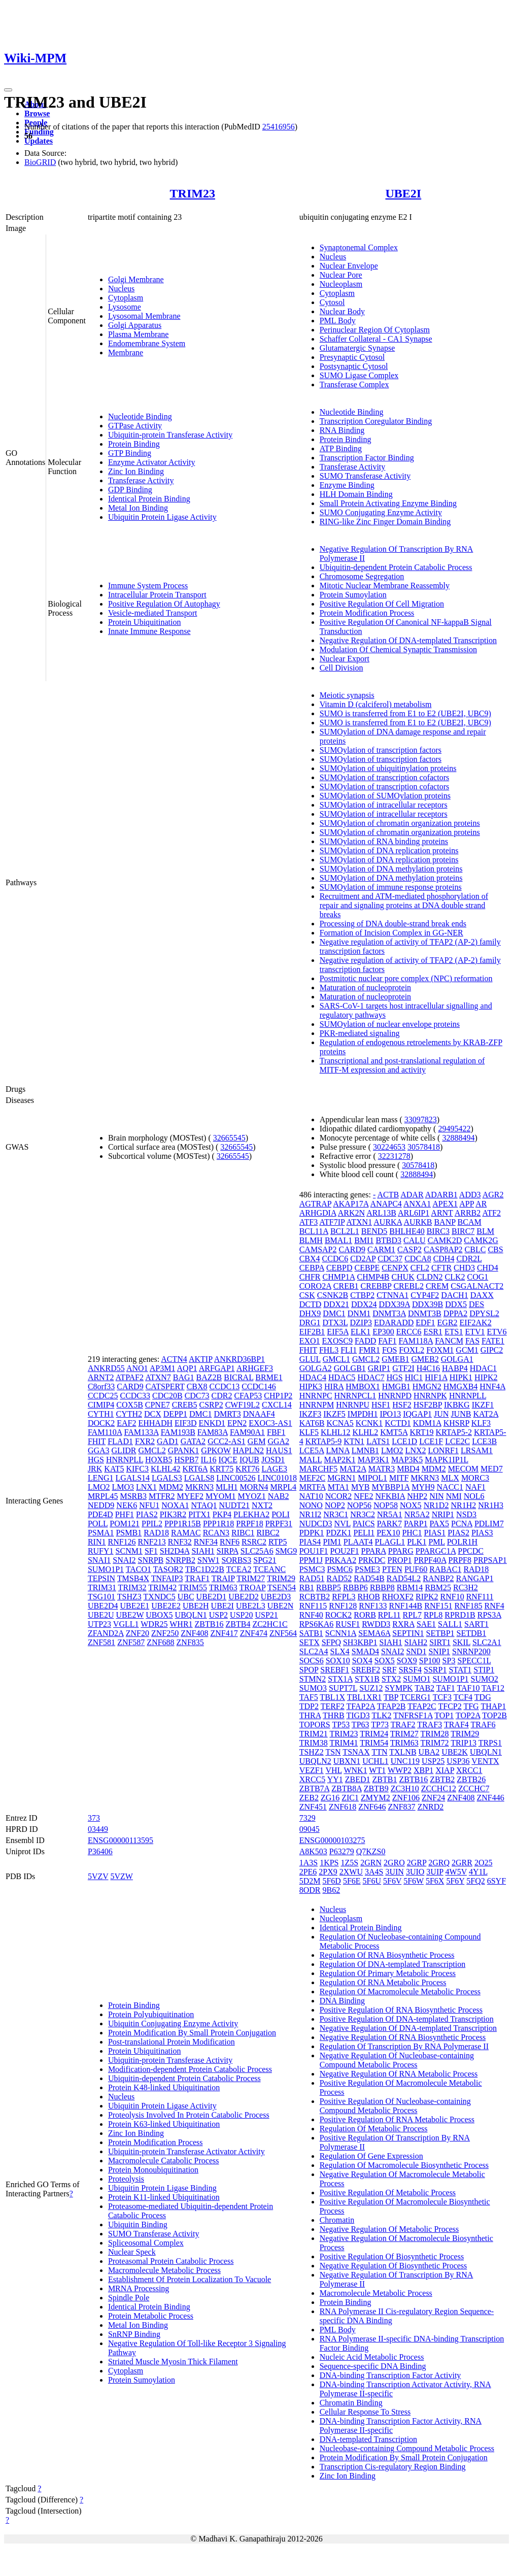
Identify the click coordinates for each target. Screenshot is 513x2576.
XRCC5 (312, 1779)
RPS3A (489, 1615)
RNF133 (373, 1605)
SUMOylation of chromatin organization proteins (400, 823)
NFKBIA (390, 1496)
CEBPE (367, 1267)
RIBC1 (242, 1532)
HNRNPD (395, 1395)
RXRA (403, 1624)
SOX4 (362, 1660)
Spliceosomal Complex (146, 2242)
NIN (436, 1496)
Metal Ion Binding (138, 508)
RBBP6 (355, 1587)
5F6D (331, 1881)
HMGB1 (396, 1386)
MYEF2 (190, 1496)
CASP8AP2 (443, 1249)
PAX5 (440, 1523)
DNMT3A (389, 1313)
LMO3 (123, 1487)
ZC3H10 (405, 1788)
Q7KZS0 (371, 1851)
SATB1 (311, 1633)
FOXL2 (411, 1350)
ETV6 (497, 1331)
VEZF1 (311, 1770)
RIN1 (97, 1541)
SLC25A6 (257, 1551)
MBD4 (408, 1468)
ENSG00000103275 (332, 1840)
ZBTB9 (376, 1788)
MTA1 (338, 1487)
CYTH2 (129, 1414)
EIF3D (186, 1423)
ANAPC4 (386, 1203)
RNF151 (438, 1605)
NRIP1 (443, 1514)
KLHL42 (166, 1468)
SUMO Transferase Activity (365, 476)
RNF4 (494, 1605)
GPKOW (215, 1450)
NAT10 (311, 1496)
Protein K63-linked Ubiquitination (164, 2124)
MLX (450, 1478)
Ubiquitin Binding (137, 2224)
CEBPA (311, 1267)
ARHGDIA (317, 1213)
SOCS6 (311, 1660)
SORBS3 (237, 1560)
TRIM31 (102, 1587)
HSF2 (401, 1404)
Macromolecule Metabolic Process (164, 2270)
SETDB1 (472, 1633)
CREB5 (184, 1404)
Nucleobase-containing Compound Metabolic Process (407, 2448)
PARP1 (416, 1523)
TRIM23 (192, 193)
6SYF (496, 1881)
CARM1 (381, 1249)
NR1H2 (463, 1505)
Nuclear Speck (132, 2252)
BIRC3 (438, 1231)
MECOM (463, 1468)
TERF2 (333, 1706)
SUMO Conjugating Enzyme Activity (381, 512)
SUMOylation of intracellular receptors (384, 804)
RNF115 (313, 1605)
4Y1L (478, 1871)
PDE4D (100, 1514)
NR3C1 (335, 1514)
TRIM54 (374, 1742)
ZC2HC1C (269, 1624)
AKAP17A (350, 1203)
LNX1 (146, 1487)
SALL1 (450, 1624)
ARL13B (381, 1213)
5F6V (392, 1881)
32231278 (394, 1156)
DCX (152, 1414)
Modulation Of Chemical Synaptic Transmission (398, 649)
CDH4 (444, 1258)
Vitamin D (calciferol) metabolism (376, 704)
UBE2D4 (103, 1605)
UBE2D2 (243, 1596)
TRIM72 (435, 1742)
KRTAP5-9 (323, 1441)
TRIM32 (132, 1587)
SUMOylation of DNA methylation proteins (391, 868)
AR (481, 1203)
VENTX (485, 1761)
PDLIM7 (489, 1523)
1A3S (308, 1862)
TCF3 (442, 1697)
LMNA (338, 1450)
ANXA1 (417, 1203)
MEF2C (312, 1478)
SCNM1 (129, 1551)
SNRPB (151, 1560)
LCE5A (311, 1450)
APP (466, 1203)
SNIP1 (439, 1651)
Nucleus (121, 288)
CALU (414, 1240)
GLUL (310, 1359)
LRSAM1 (477, 1450)
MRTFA (312, 1487)
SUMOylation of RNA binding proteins (384, 841)
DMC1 (200, 1414)
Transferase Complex (354, 384)
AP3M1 (163, 1368)
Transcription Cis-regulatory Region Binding (393, 2466)
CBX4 (309, 1258)
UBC (186, 1596)
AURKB (417, 1222)
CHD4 (487, 1267)
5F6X (435, 1881)
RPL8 (433, 1615)
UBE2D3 (276, 1596)
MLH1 (227, 1487)
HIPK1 (461, 1377)
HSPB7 (186, 1459)
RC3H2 (465, 1587)
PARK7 (389, 1523)
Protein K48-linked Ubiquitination (164, 2087)
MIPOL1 (372, 1478)
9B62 (331, 1890)
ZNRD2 (431, 1806)
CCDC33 (135, 1395)
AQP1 (187, 1368)
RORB (365, 1615)
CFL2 (420, 1267)
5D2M (310, 1881)
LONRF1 (443, 1450)
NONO (311, 1505)
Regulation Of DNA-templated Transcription (393, 1964)
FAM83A (212, 1432)
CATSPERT (165, 1386)
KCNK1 (369, 1423)
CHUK (403, 1277)
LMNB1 (365, 1450)
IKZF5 (334, 1414)
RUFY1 (101, 1551)
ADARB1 (441, 1194)
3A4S (374, 1871)
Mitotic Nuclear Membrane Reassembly (385, 585)
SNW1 (208, 1560)
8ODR (310, 1890)
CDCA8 (417, 1258)
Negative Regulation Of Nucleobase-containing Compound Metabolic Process (397, 2060)
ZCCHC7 (473, 1788)
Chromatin (337, 2220)
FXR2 (145, 1441)
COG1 (477, 1277)
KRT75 (221, 1468)
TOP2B (494, 1715)
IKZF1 (483, 1404)
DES (476, 1304)
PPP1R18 (218, 1523)
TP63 (360, 1724)
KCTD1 (398, 1423)
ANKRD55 (106, 1368)
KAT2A (485, 1414)
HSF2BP (428, 1404)
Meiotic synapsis (347, 695)
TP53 (341, 1724)
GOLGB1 (350, 1368)
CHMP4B (373, 1277)
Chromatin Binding (351, 2402)
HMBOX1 (363, 1386)
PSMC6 (340, 1569)
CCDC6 (335, 1258)
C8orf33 (101, 1386)
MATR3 (381, 1468)
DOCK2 (101, 1423)
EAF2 (126, 1423)
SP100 (429, 1660)
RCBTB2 (314, 1596)
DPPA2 (455, 1313)
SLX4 (340, 1651)
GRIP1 (379, 1368)
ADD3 (470, 1194)
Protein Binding (134, 444)
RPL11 (389, 1615)
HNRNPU (352, 1404)
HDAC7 (370, 1377)
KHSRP (456, 1423)
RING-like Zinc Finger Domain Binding (385, 521)
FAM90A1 (247, 1432)
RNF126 (121, 1541)
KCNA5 (339, 1423)
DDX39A (394, 1304)
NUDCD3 (315, 1523)
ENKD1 (212, 1423)
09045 (309, 1829)
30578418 (423, 1147)
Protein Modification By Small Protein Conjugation (192, 2032)
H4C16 (428, 1368)
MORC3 (475, 1478)
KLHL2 (366, 1432)
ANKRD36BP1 (239, 1359)
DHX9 (310, 1313)
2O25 (483, 1862)
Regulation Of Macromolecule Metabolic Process (400, 1991)
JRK (95, 1468)
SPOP (309, 1669)
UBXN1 (346, 1761)
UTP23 (99, 1624)
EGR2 (447, 1322)
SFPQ (331, 1642)
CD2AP (362, 1258)
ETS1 (453, 1331)
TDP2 (309, 1706)
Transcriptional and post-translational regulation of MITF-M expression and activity (402, 1065)
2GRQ (439, 1862)
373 (94, 1818)
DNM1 (359, 1313)
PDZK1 (339, 1532)
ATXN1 (359, 1222)
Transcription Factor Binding (367, 457)
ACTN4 (174, 1359)
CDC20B (167, 1395)
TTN (379, 1752)
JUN (441, 1414)
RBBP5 (328, 1587)
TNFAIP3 (167, 1578)
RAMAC (186, 1532)
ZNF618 (342, 1806)
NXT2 (262, 1505)
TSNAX (356, 1752)
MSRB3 (133, 1496)
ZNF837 (401, 1806)
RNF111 (480, 1596)
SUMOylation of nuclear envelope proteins (390, 1024)
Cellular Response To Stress (365, 2411)
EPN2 (237, 1423)
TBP (391, 1697)
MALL (310, 1459)
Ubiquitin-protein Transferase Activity (170, 434)
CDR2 (222, 1395)
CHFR (310, 1277)
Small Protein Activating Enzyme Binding (388, 503)
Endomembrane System (146, 343)
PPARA (373, 1551)
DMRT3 (227, 1414)
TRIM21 (313, 1733)
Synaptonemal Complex (359, 247)
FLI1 (348, 1350)
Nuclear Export (344, 658)
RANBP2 (438, 1578)
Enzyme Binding (347, 485)
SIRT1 (440, 1642)
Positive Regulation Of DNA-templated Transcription (407, 2019)
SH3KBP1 (360, 1642)
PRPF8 (460, 1560)
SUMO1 (416, 1679)
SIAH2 (415, 1642)
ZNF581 (101, 1642)
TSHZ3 (129, 1596)
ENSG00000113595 (120, 1840)
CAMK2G (481, 1240)
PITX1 (199, 1514)
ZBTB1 (384, 1779)
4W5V (456, 1871)
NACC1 (450, 1487)
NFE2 (363, 1496)
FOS (389, 1350)
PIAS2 (147, 1514)
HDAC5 (341, 1377)
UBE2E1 (134, 1605)
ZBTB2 (442, 1779)
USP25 (433, 1761)
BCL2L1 (344, 1231)
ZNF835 (190, 1642)
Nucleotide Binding (140, 416)
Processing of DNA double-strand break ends (393, 923)
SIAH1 (202, 1551)
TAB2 (424, 1688)
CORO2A (315, 1286)
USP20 (241, 1615)
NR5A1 (389, 1514)
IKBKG (457, 1404)
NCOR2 (338, 1496)
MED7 (492, 1468)
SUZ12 (371, 1688)
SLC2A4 (313, 1651)
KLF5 (309, 1432)
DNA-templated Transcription (368, 2439)
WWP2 (400, 1770)
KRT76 (247, 1468)
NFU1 (149, 1505)
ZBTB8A (346, 1788)
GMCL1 (336, 1359)
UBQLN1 (191, 1615)
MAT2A (352, 1468)
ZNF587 (131, 1642)
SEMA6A (374, 1633)
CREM (437, 1286)
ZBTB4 (237, 1624)
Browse (37, 113)
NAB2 (278, 1496)
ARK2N (351, 1213)
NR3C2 (362, 1514)
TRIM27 (250, 1578)
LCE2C (457, 1441)
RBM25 (438, 1587)
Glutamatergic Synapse (357, 348)
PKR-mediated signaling (360, 1033)
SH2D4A (175, 1551)
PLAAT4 (358, 1541)
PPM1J (311, 1560)
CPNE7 (157, 1404)
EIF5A (338, 1331)
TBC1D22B (204, 1569)
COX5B (129, 1404)
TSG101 (101, 1596)
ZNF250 (165, 1633)
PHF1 (124, 1514)
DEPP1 (175, 1414)
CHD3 (464, 1267)
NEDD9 (101, 1505)
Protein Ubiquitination (144, 622)
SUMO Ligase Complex (359, 375)
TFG (470, 1706)
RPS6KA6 (316, 1624)
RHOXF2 (398, 1596)
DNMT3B (424, 1313)
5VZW (121, 1876)
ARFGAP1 (217, 1368)
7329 (307, 1818)
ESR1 (433, 1331)
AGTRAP (315, 1203)
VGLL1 (126, 1624)
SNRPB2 (180, 1560)
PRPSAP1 (490, 1560)
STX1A (340, 1679)
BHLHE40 (406, 1231)
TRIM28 (435, 1733)
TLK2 (381, 1715)
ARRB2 (468, 1213)
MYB (360, 1487)
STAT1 (460, 1669)
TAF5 (308, 1697)
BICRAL (238, 1377)
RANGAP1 (475, 1578)
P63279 (341, 1851)
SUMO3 (313, 1688)
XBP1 (423, 1770)
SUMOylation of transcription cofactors (385, 777)
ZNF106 (406, 1797)
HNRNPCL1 (355, 1395)
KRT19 (421, 1432)
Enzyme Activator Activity (151, 462)
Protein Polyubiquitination (151, 2014)
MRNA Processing (138, 2288)
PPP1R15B (182, 1523)
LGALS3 (167, 1478)
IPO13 (390, 1414)
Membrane (125, 352)
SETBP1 (440, 1633)
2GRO (394, 1862)
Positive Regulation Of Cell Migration (382, 603)
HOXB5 (158, 1459)
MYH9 (423, 1487)
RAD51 (312, 1578)
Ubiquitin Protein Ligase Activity (162, 517)
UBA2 (429, 1752)
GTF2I (403, 1368)
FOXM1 (440, 1350)
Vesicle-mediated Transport (152, 613)
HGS (96, 1459)
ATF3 (308, 1222)
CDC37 (390, 1258)
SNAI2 (124, 1560)
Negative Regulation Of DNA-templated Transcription (408, 640)
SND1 (416, 1651)
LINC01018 (277, 1478)
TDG (482, 1697)
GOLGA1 (457, 1359)
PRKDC (371, 1560)
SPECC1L (474, 1660)
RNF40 (311, 1615)
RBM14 (410, 1587)
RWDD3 (376, 1624)
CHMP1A (338, 1277)
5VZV (98, 1876)
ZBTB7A (314, 1788)
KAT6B (312, 1423)
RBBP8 (382, 1587)
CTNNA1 (392, 1295)
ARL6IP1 (413, 1213)
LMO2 (99, 1487)
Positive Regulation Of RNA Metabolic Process (397, 2119)
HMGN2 (427, 1386)
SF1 (151, 1551)
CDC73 (197, 1395)
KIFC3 (137, 1468)
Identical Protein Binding (149, 498)
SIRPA (227, 1551)
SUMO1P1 (106, 1569)
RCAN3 (216, 1532)
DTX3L (335, 1322)
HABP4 (455, 1368)
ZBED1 (357, 1779)
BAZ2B (209, 1377)
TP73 (380, 1724)
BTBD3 (388, 1240)
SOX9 (407, 1660)
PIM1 (332, 1541)
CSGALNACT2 (477, 1286)
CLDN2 (430, 1277)
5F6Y (455, 1881)
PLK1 (416, 1541)
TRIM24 (374, 1733)
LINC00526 (235, 1478)
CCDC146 (259, 1386)
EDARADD (394, 1322)
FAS (472, 1340)
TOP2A (468, 1715)
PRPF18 (249, 1523)
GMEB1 (395, 1359)
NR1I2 (310, 1514)
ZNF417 (223, 1633)
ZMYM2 (375, 1797)
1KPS (329, 1862)
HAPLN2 (248, 1450)
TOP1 (444, 1715)
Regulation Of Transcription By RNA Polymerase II (404, 2046)
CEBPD (339, 1267)
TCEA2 (239, 1569)
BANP (444, 1222)
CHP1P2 (278, 1395)
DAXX (482, 1295)
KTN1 (354, 1441)
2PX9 (328, 1871)
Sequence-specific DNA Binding (373, 2366)
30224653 (389, 1147)
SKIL (461, 1642)
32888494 (458, 1137)
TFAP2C (421, 1706)
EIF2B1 (312, 1331)
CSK (307, 1295)
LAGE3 (274, 1468)
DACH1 (454, 1295)
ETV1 (475, 1331)
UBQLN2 (315, 1761)
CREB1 (346, 1286)
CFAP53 (248, 1395)
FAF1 (387, 1340)
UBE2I (404, 193)
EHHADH (155, 1423)
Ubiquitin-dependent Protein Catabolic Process (396, 567)
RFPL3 (343, 1596)
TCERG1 (415, 1697)
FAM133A (141, 1432)
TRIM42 (162, 1587)
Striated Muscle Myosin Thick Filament (173, 2361)
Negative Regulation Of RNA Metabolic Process (399, 2073)
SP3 (449, 1660)
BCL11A (313, 1231)
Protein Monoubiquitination (153, 2169)
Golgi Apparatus (134, 325)
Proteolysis (126, 2178)
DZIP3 (361, 1322)
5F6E (352, 1881)
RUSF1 (347, 1624)
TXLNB (402, 1752)
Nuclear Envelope (349, 265)
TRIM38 (313, 1742)
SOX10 (338, 1660)
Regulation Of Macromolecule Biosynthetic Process (404, 2165)
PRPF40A (430, 1560)
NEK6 (126, 1505)
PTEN (392, 1569)
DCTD (310, 1304)
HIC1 (414, 1377)
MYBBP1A (391, 1487)
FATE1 (493, 1340)
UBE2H (196, 1605)
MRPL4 (283, 1487)
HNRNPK (430, 1395)
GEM (257, 1441)
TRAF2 (403, 1724)
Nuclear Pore (341, 275)
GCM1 (467, 1350)
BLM (485, 1231)
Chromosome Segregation (362, 576)
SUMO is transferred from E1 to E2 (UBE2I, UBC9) (405, 713)
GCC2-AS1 (227, 1441)
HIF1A (436, 1377)
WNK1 (355, 1770)
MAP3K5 (407, 1459)
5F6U (372, 1881)
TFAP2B (391, 1706)
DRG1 (310, 1322)
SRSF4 (410, 1669)
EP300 (383, 1331)
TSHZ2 (311, 1752)
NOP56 (359, 1505)
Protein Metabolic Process (150, 2316)
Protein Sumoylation (353, 594)
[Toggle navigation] (8, 89)
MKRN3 (199, 1487)
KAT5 (114, 1468)
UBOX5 (159, 1615)
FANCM (449, 1340)
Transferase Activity (141, 480)
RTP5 (277, 1541)
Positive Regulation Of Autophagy (164, 603)
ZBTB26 (471, 1779)
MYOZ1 (252, 1496)
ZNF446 (490, 1797)
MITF (398, 1478)
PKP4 (222, 1514)
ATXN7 (158, 1377)
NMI (454, 1496)
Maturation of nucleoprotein (365, 987)
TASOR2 (168, 1569)
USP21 (266, 1615)
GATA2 (193, 1441)
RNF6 (230, 1541)
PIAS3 (482, 1532)
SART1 (476, 1624)
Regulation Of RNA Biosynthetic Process (387, 1955)
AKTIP (201, 1359)
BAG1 (183, 1377)
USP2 (218, 1615)
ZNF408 (194, 1633)
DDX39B (427, 1304)
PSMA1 (101, 1532)
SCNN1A (340, 1633)
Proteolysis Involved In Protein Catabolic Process (188, 2115)
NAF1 (475, 1487)
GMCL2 (151, 1450)
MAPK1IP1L (446, 1459)
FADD (365, 1340)
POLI (280, 1514)
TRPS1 (490, 1742)
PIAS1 (435, 1532)
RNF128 (343, 1605)
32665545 (229, 1137)
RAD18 (156, 1532)
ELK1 (360, 1331)
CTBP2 (362, 1295)
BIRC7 (463, 1231)
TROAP (252, 1587)
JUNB (461, 1414)
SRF (389, 1669)
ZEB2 (309, 1797)
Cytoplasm (125, 297)
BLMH (311, 1240)
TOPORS (314, 1724)
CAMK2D (445, 1240)
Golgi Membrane (136, 279)
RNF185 (468, 1605)
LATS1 (378, 1441)
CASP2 (409, 1249)
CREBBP (376, 1286)
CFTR (441, 1267)
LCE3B (484, 1441)
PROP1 (400, 1560)
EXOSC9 (337, 1340)
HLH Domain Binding (356, 494)
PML (436, 1541)
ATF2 (491, 1213)
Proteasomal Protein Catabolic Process (171, 2261)
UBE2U (101, 1615)
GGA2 (278, 1441)
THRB (334, 1715)
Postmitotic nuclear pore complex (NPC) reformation (406, 978)
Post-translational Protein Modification (171, 2041)
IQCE (228, 1459)
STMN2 (312, 1679)
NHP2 (417, 1496)
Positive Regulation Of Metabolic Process (388, 2192)
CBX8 (197, 1386)
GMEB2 (424, 1359)
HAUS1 (279, 1450)
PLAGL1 (390, 1541)
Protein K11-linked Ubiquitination (164, 2197)
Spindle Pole (128, 2297)
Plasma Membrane (138, 334)
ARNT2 (101, 1377)
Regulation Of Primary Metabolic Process (388, 1973)
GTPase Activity (135, 425)
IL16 (208, 1459)
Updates (38, 141)
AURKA (387, 1222)
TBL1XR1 (364, 1697)
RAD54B (369, 1578)
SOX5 (384, 1660)
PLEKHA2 (251, 1514)
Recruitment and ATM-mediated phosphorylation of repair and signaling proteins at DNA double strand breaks (404, 905)
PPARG (401, 1551)
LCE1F (431, 1441)
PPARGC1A (436, 1551)
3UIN (394, 1871)
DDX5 (456, 1304)
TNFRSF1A (412, 1715)
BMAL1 (338, 1240)
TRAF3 (429, 1724)
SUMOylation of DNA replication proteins (389, 850)
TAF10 (468, 1688)
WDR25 (154, 1624)
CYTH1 (101, 1414)
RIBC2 (267, 1532)
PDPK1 (311, 1532)
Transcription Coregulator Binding (376, 421)
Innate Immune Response (149, 631)
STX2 (391, 1679)
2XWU (351, 1871)
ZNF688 (160, 1642)
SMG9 (286, 1551)
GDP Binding (130, 489)
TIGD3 (357, 1715)
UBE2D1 (211, 1596)
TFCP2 (449, 1706)
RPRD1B (459, 1615)
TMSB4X (133, 1578)
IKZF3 (310, 1414)
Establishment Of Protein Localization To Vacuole (189, 2279)
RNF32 (180, 1541)
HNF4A (492, 1386)
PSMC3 (312, 1569)
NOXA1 (175, 1505)
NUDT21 (234, 1505)
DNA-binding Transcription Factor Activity (390, 2375)
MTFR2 (162, 1496)
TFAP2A (360, 1706)
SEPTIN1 (408, 1633)
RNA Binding (342, 430)
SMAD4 (365, 1651)
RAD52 (339, 1578)
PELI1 (363, 1532)
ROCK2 (338, 1615)
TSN (332, 1752)
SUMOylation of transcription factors (380, 750)
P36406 (100, 1851)
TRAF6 (483, 1724)
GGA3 (99, 1450)
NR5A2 (417, 1514)
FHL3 (328, 1350)
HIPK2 (485, 1377)
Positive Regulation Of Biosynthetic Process (392, 2256)
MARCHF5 (318, 1468)
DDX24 (364, 1304)
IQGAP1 (417, 1414)
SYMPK (399, 1688)
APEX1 (445, 1203)
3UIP (434, 1871)
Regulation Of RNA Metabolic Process (383, 1982)
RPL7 (412, 1615)
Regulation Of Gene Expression (371, 2156)
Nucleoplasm (341, 284)
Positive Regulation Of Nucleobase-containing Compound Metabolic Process (395, 2106)
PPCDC (471, 1551)
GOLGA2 (315, 1368)
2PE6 (308, 1871)
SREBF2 (365, 1669)
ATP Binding (341, 448)
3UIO (415, 1871)
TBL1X (332, 1697)
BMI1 (363, 1240)
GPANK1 (183, 1450)
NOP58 (385, 1505)
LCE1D (404, 1441)
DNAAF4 (259, 1414)
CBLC (475, 1249)
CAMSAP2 (318, 1249)
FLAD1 (120, 1441)
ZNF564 (283, 1633)
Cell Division (341, 667)
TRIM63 (223, 1587)
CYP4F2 (425, 1295)
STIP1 (483, 1669)
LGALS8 (199, 1478)
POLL (98, 1523)
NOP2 (335, 1505)
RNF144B (405, 1605)
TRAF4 (456, 1724)
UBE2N (280, 1605)
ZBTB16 (209, 1624)
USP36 (458, 1761)
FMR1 (369, 1350)
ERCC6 (409, 1331)
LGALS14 (133, 1478)
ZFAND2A (106, 1633)
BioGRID (40, 162)
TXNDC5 (160, 1596)
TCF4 (463, 1697)
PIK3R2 (173, 1514)
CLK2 (454, 1277)
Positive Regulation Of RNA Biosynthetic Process (401, 2009)
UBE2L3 (250, 1605)
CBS (495, 1249)
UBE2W (130, 1615)
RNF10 (452, 1596)
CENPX (395, 1267)
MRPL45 (103, 1496)
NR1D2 (436, 1505)
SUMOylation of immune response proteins (391, 887)
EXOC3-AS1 (270, 1423)
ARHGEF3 (254, 1368)
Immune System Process (148, 585)
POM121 (125, 1523)
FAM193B (178, 1432)
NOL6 (474, 1496)
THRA (310, 1715)
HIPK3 (310, 1386)
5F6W (413, 1881)
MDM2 (171, 1487)
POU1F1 (313, 1551)
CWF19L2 (242, 1404)
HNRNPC (315, 1395)
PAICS (364, 1523)
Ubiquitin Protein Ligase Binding (162, 2188)
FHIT (97, 1441)
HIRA (334, 1386)
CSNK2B (332, 1295)
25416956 (278, 126)
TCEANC (269, 1569)
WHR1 (180, 1624)
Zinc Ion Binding (136, 471)
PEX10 (388, 1532)
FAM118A (416, 1340)
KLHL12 (336, 1432)
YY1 (335, 1779)
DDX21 (336, 1304)
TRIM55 (193, 1587)
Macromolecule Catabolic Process (163, 2160)
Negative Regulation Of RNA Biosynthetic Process (403, 2037)
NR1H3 (490, 1505)
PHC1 (412, 1532)
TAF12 (493, 1688)
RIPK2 (427, 1596)
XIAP (444, 1770)
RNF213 (152, 1541)
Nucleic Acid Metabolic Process (372, 2357)
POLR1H (462, 1541)
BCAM (470, 1222)
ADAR (411, 1194)
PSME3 (367, 1569)
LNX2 (415, 1450)
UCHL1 (375, 1761)
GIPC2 (492, 1350)
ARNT (442, 1213)
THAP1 (493, 1706)
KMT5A (393, 1432)
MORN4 (254, 1487)
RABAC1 (445, 1569)
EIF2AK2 (476, 1322)
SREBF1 (334, 1669)
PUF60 (415, 1569)
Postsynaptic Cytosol (354, 366)
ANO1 (137, 1368)
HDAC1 (483, 1368)
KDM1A (427, 1423)
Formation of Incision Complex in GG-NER (391, 932)
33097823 (420, 1119)
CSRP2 (211, 1404)
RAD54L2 (404, 1578)
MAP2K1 (339, 1459)
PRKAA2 (340, 1560)
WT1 (377, 1770)
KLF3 (481, 1423)
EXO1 (309, 1340)
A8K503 (313, 1851)
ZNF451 (313, 1806)
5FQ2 (475, 1881)
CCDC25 (103, 1395)
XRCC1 (469, 1770)
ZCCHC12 (438, 1788)
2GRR (462, 1862)
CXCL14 (277, 1404)
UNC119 (405, 1761)
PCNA (461, 1523)
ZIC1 (350, 1797)
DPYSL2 (484, 1313)
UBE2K (454, 1752)
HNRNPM (316, 1404)
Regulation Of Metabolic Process (374, 2128)
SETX (309, 1642)
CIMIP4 (101, 1404)
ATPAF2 (130, 1377)
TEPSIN (101, 1578)
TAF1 (445, 1688)
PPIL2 (152, 1523)
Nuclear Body (342, 311)
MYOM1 (221, 1496)
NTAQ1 (204, 1505)
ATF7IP (332, 1222)
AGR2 (493, 1194)
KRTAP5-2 (454, 1432)
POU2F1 (344, 1551)
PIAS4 (310, 1541)
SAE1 (426, 1624)
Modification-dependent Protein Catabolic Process (190, 2069)
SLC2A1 (486, 1642)
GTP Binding (129, 453)
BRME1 (268, 1377)
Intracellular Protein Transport (157, 594)
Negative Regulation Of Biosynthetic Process (393, 2265)
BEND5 (374, 1231)
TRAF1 (197, 1578)
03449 (98, 1829)
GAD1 (168, 1441)
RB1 (306, 1587)
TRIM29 (281, 1578)
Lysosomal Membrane (144, 316)
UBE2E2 (166, 1605)
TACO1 (138, 1569)
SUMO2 (484, 1679)
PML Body (338, 320)
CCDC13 (225, 1386)
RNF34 (206, 1541)
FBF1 (276, 1432)
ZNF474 (253, 1633)
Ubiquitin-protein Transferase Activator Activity (186, 2151)
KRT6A (195, 1468)
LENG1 (101, 1478)
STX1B (367, 1679)
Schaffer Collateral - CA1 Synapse (376, 338)
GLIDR (124, 1450)
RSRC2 (254, 1541)
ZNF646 (372, 1806)
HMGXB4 (460, 1386)
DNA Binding (342, 2000)
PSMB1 (129, 1532)
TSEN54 (281, 1587)
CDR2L (469, 1258)
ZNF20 (137, 1633)
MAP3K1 (373, 1459)
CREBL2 (408, 1286)
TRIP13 (463, 1742)
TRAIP (223, 1578)
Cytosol (332, 302)
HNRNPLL (124, 1459)
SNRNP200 (471, 1651)
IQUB (249, 1459)
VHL (333, 1770)
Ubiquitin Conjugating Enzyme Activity (173, 2023)
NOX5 (411, 1505)
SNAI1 (99, 1560)
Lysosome (124, 307)
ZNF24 (433, 1797)
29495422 (454, 1128)
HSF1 (380, 1404)
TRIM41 (343, 1742)
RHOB (368, 1596)
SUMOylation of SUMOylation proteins (385, 795)
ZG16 (330, 1797)
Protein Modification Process (367, 613)
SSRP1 (435, 1669)
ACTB (388, 1194)
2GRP (417, 1862)
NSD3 (466, 1514)
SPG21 (264, 1560)
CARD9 (130, 1386)
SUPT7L (343, 1688)
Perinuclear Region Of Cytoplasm (375, 329)
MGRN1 (341, 1478)
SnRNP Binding (134, 2334)
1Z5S (350, 1862)
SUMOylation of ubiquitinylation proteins (388, 768)
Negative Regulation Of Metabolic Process (389, 2229)
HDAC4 (312, 1377)
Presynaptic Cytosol (352, 357)
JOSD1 (273, 1459)
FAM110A (105, 1432)
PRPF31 (278, 1523)
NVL (342, 1523)
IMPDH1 (363, 1414)
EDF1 (425, 1322)
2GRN (371, 1862)
